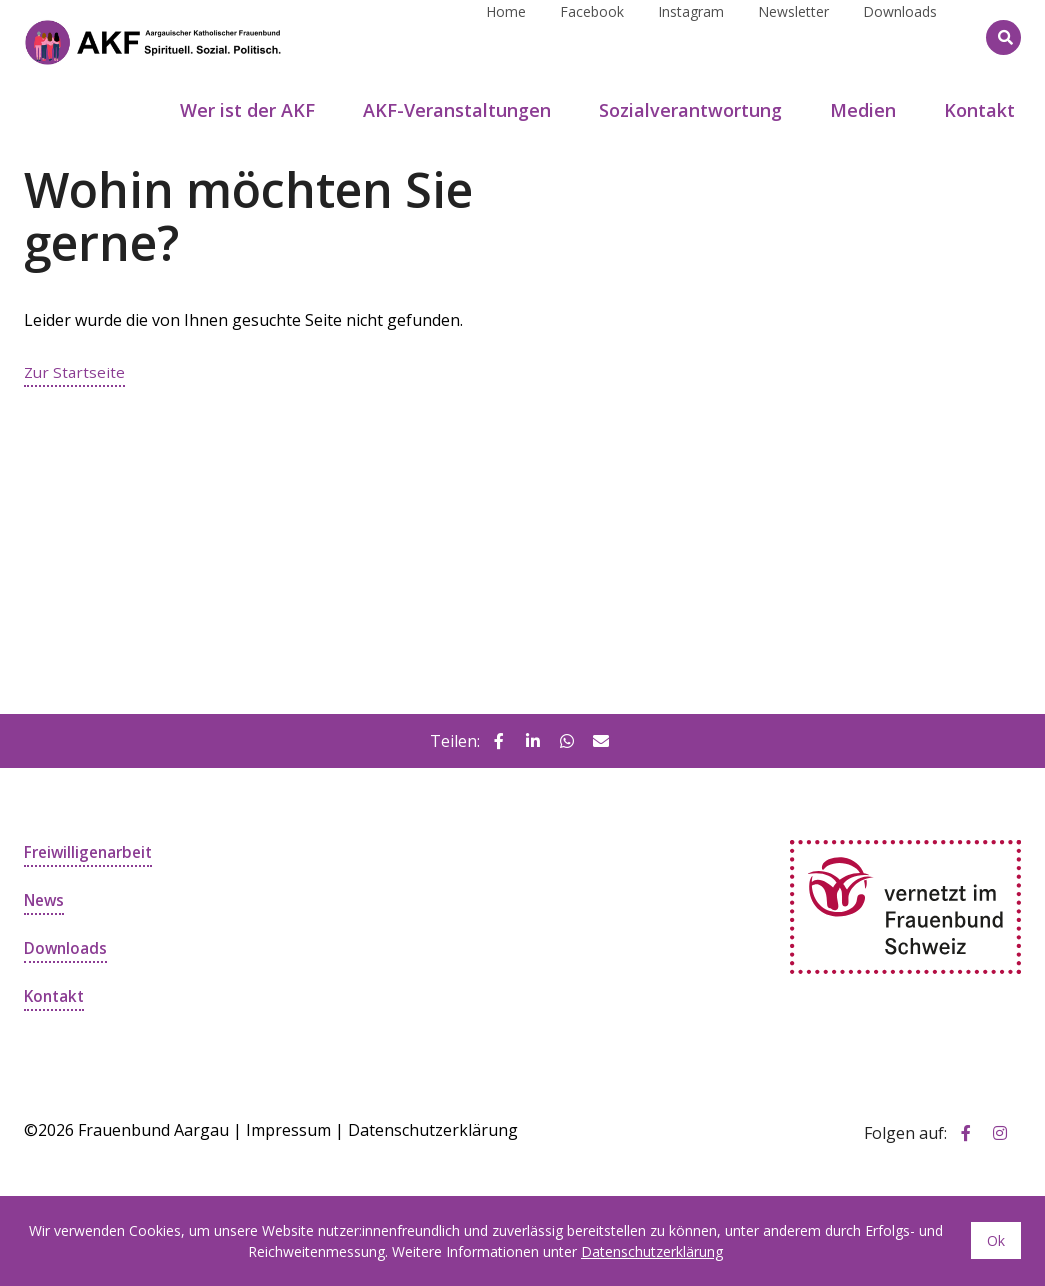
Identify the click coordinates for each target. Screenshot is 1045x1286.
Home (506, 36)
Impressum (288, 1130)
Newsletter (793, 36)
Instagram (691, 36)
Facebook (592, 36)
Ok (996, 1240)
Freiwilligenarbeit (92, 852)
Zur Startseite (76, 372)
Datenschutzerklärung (433, 1130)
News (45, 900)
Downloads (900, 36)
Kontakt (56, 996)
